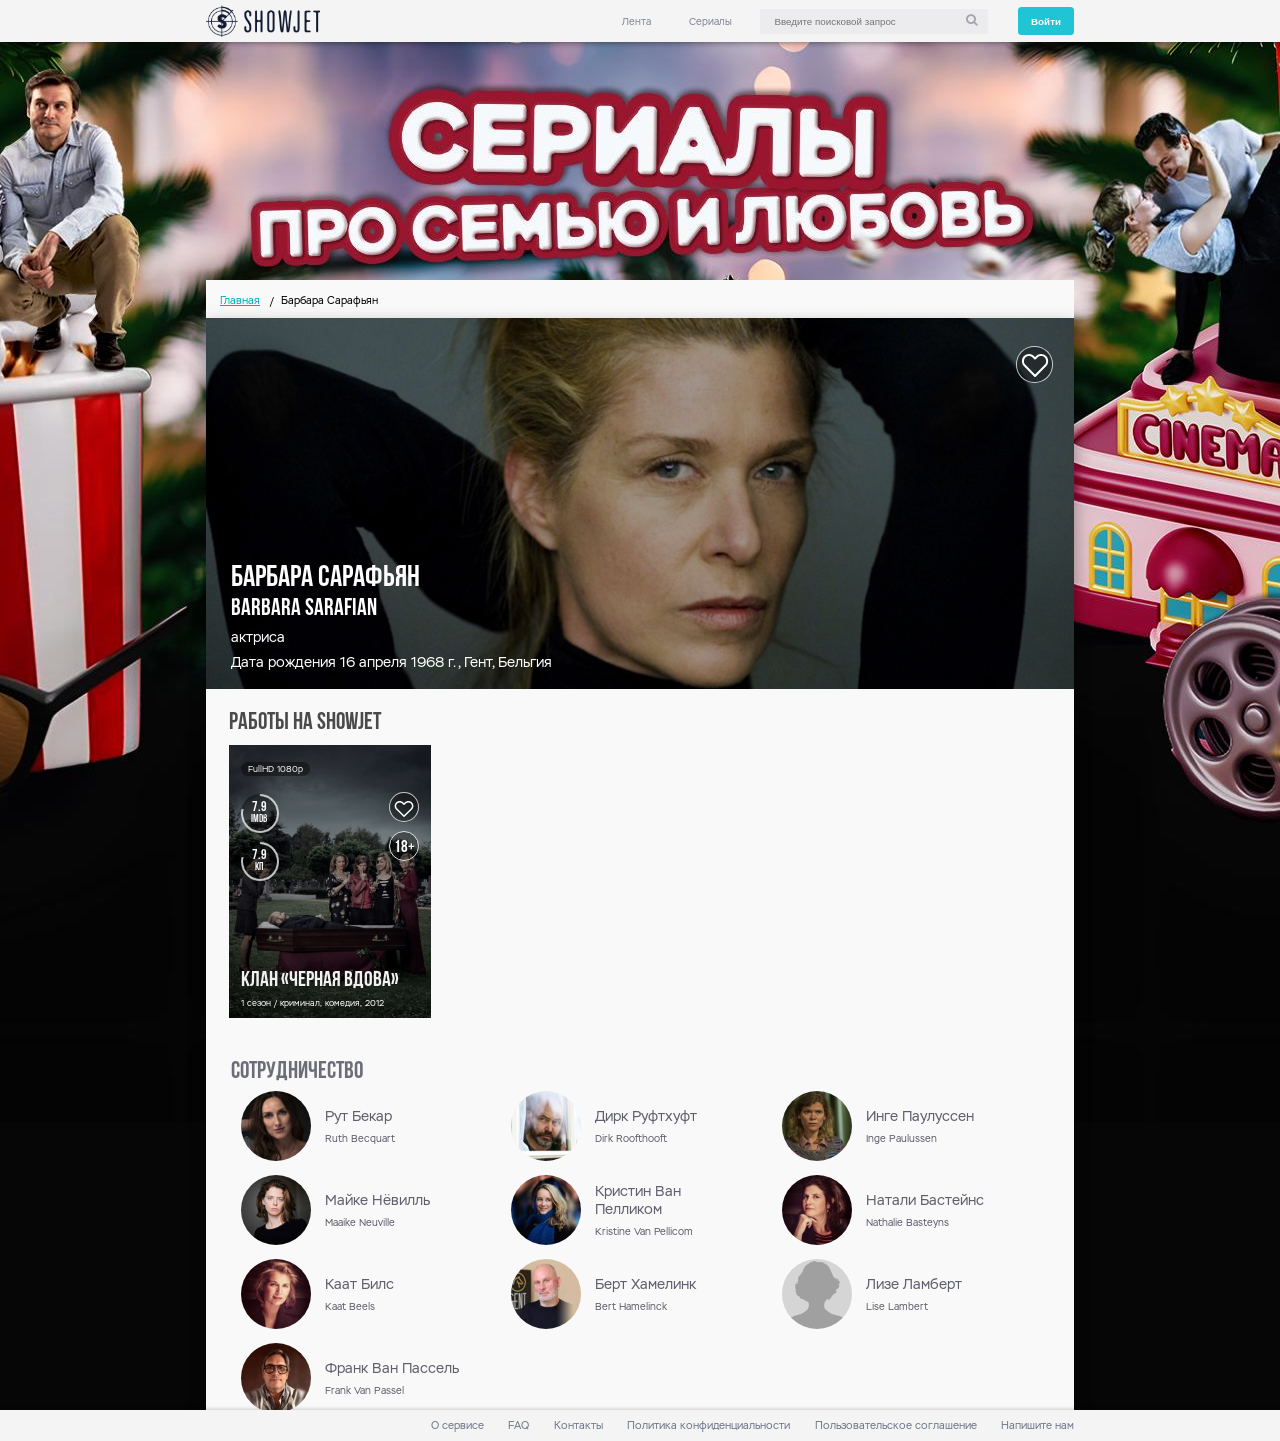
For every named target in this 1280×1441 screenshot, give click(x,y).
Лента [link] (636, 21)
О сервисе (457, 1425)
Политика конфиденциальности (708, 1425)
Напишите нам (1037, 1425)
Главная (240, 300)
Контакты (578, 1425)
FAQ (518, 1425)
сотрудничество (297, 1072)
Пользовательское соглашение (896, 1425)
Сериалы (710, 21)
